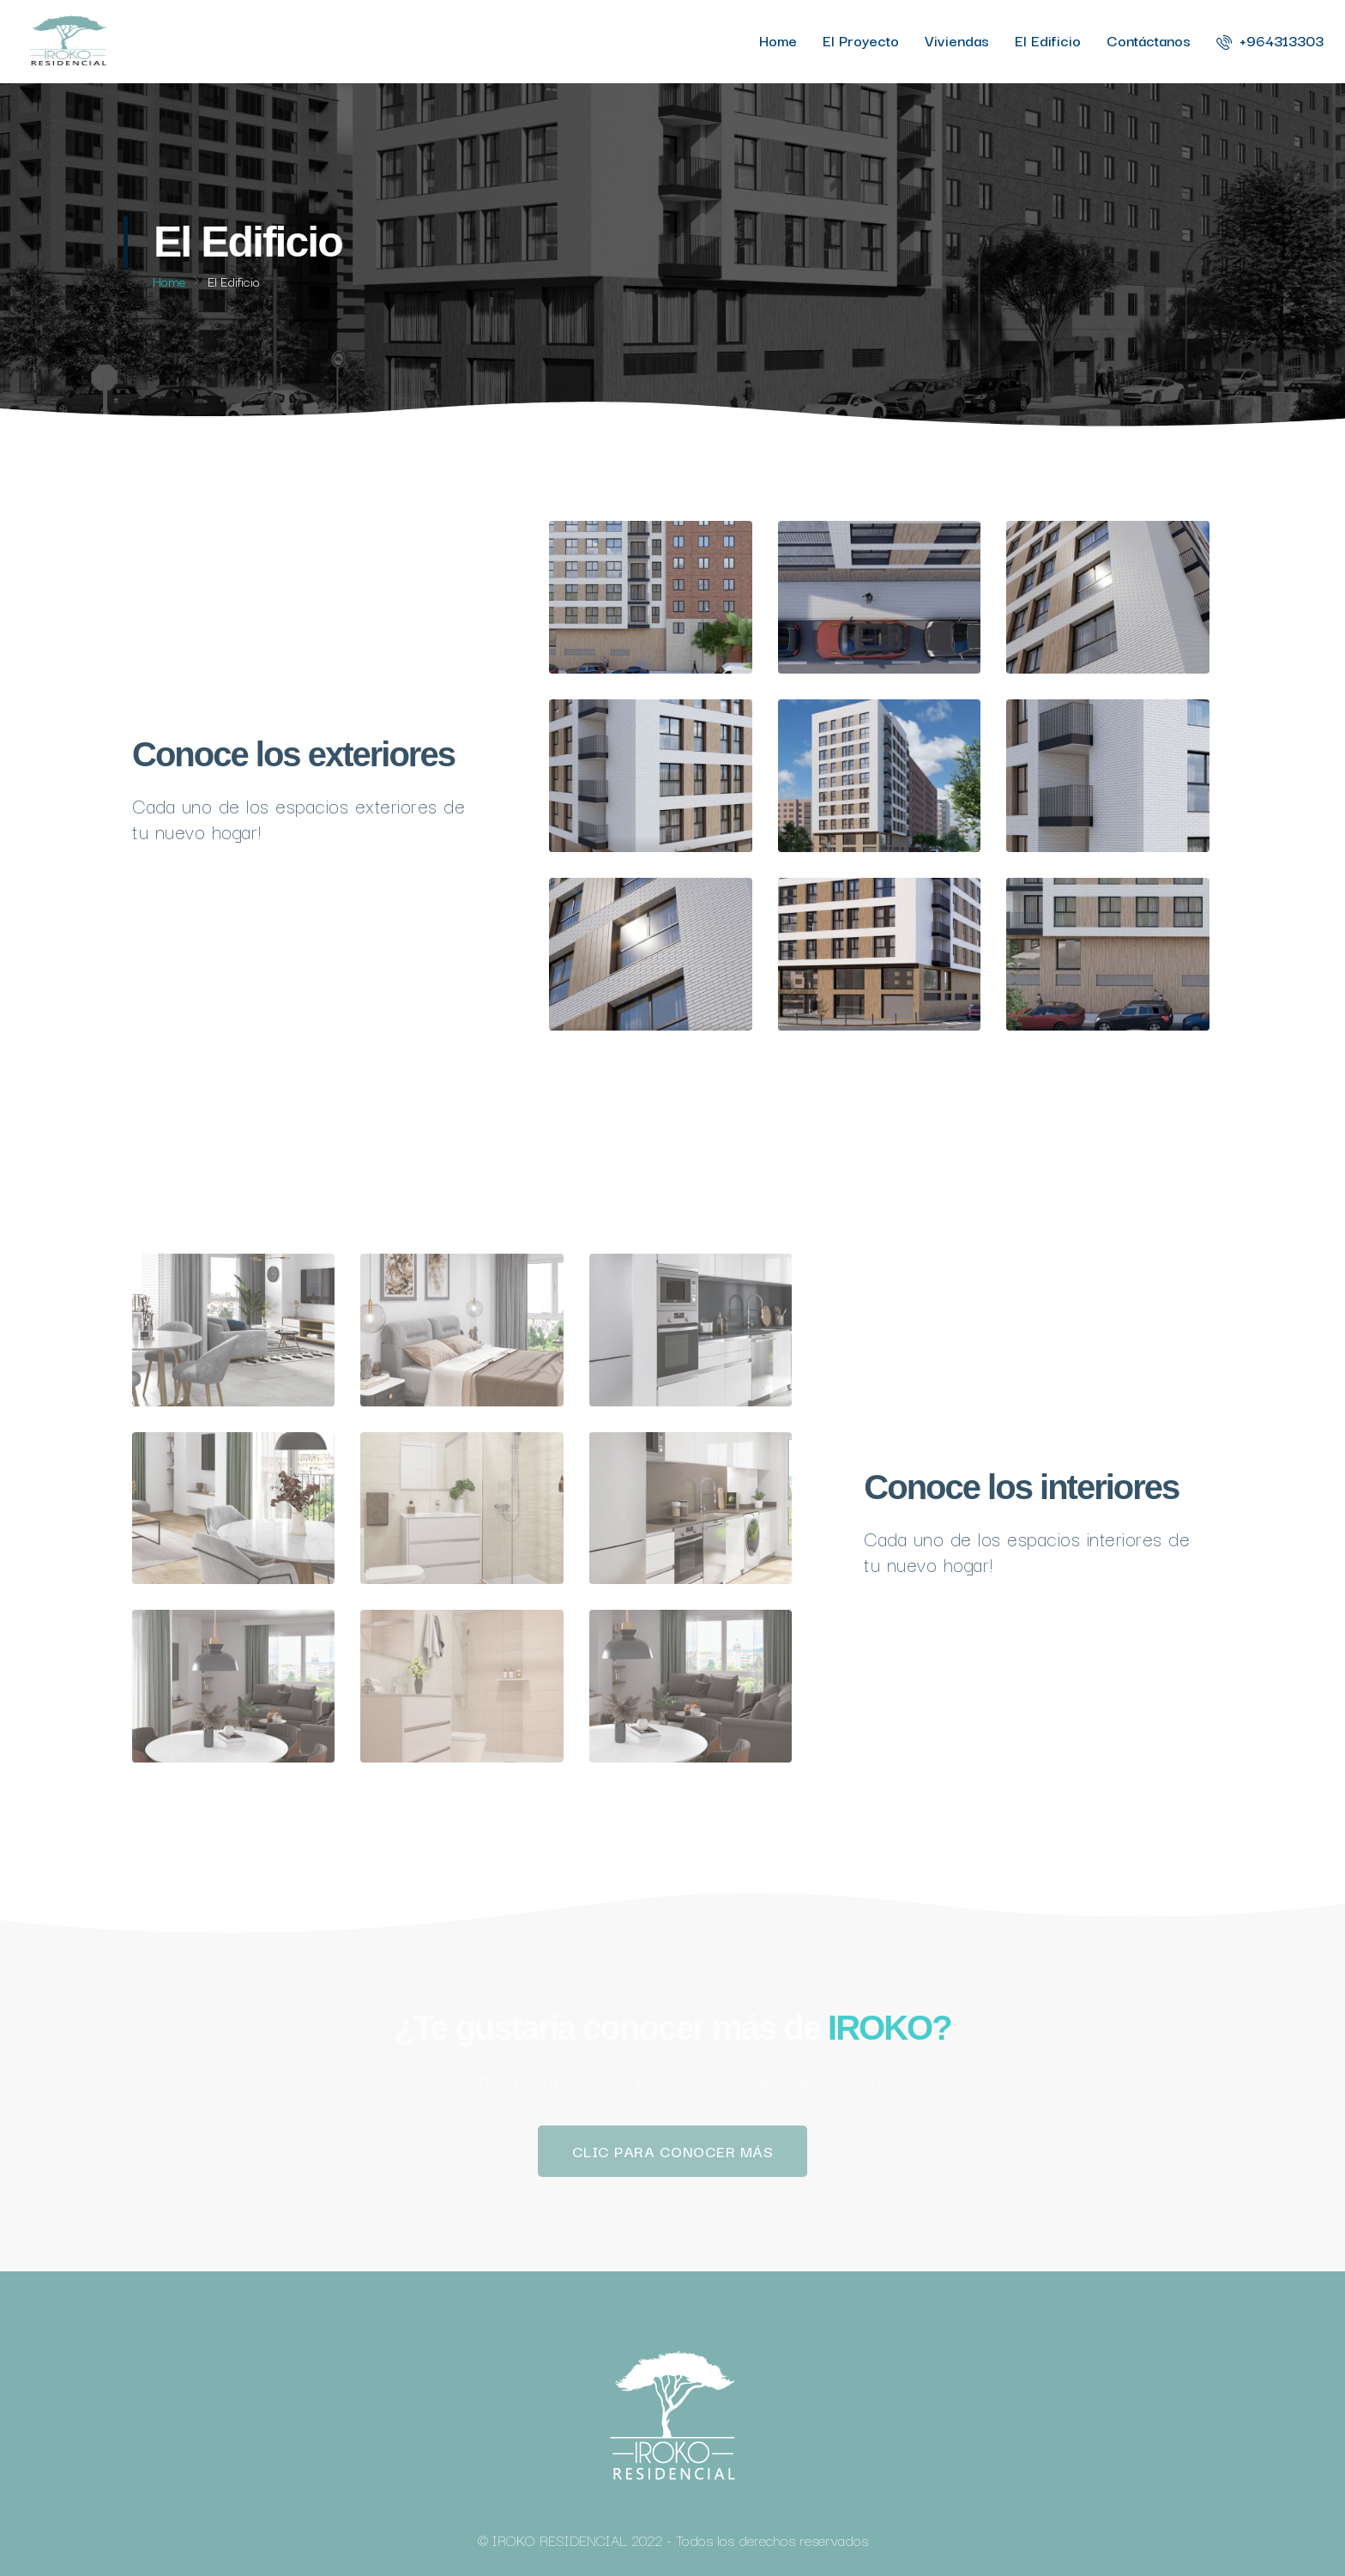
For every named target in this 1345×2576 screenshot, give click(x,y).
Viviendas (957, 39)
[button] (673, 2151)
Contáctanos (1149, 39)
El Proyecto (861, 39)
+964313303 (1270, 39)
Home (778, 39)
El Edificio (1048, 39)
